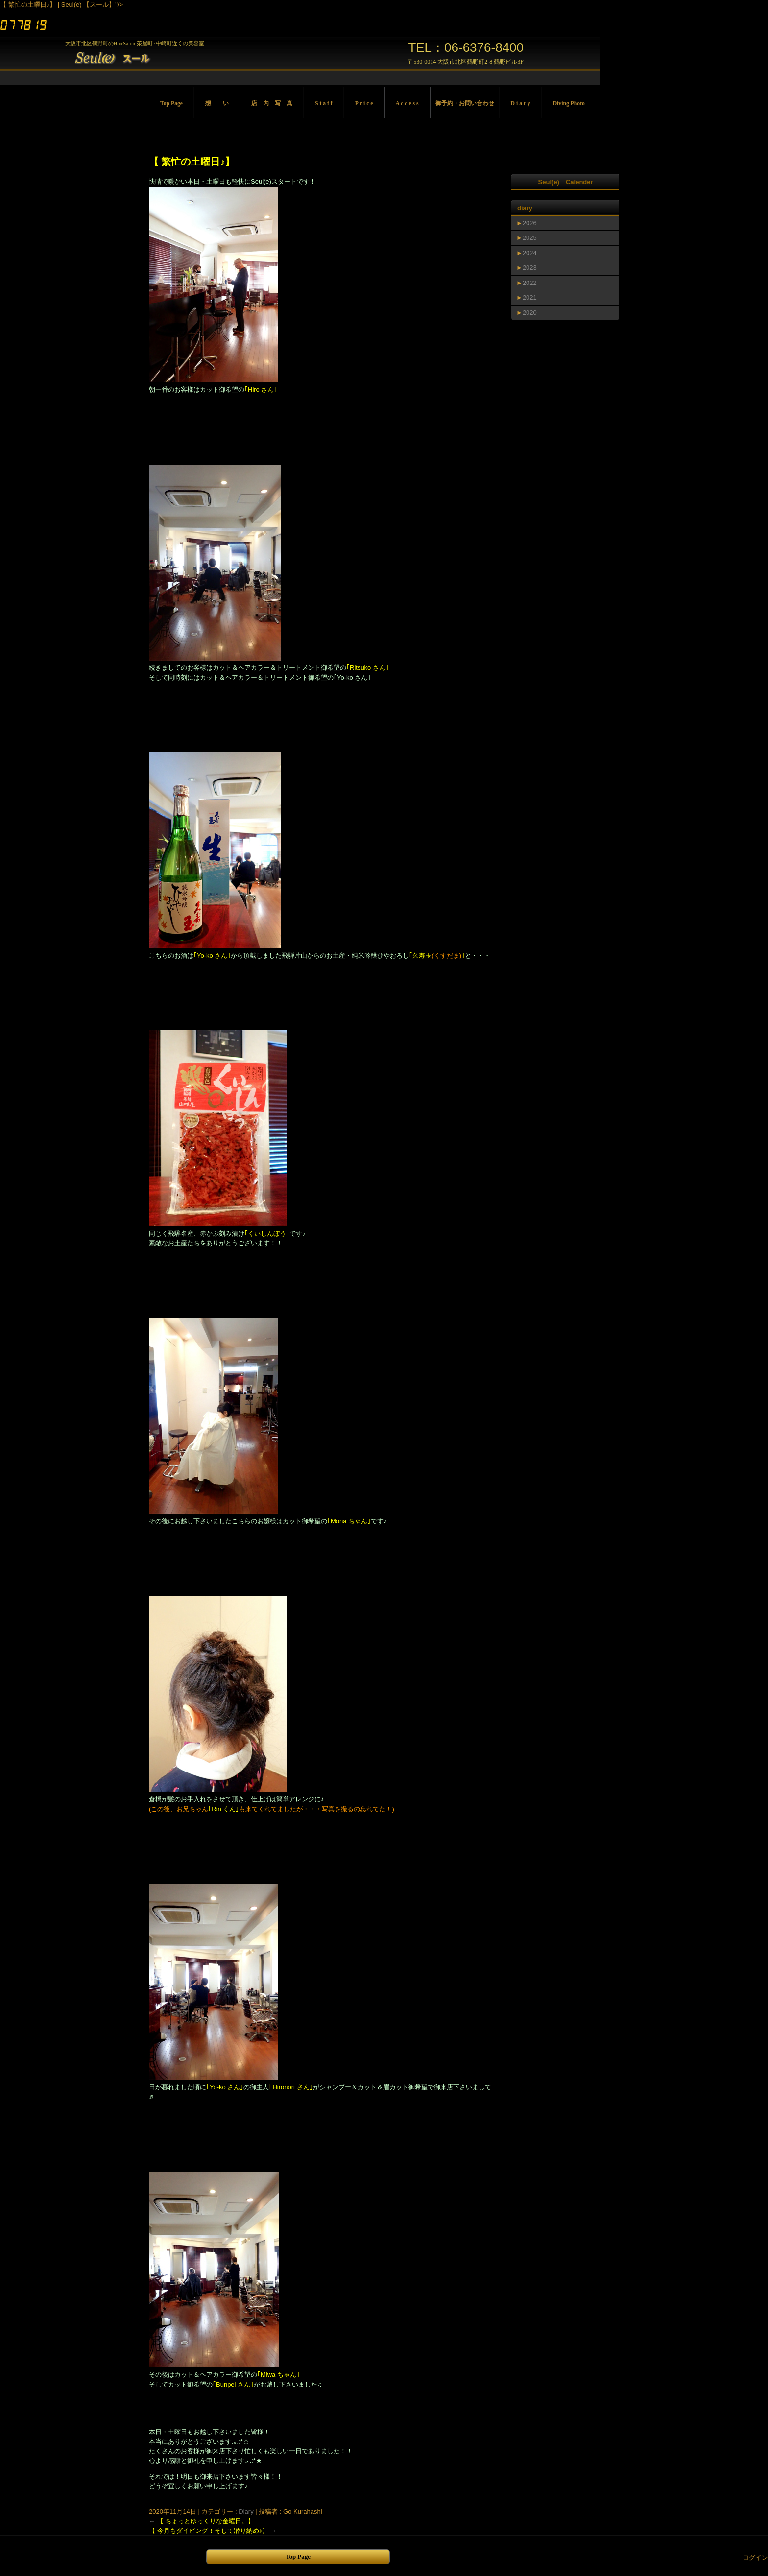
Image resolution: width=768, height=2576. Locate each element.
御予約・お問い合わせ (464, 103)
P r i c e (364, 103)
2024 (530, 253)
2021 (530, 297)
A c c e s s (407, 103)
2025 (530, 237)
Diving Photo (569, 103)
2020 (530, 312)
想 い (217, 103)
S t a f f (323, 103)
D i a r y (520, 103)
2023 (530, 267)
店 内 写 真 (271, 103)
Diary (246, 2511)
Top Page (171, 103)
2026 (530, 223)
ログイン (755, 2557)
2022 (530, 282)
